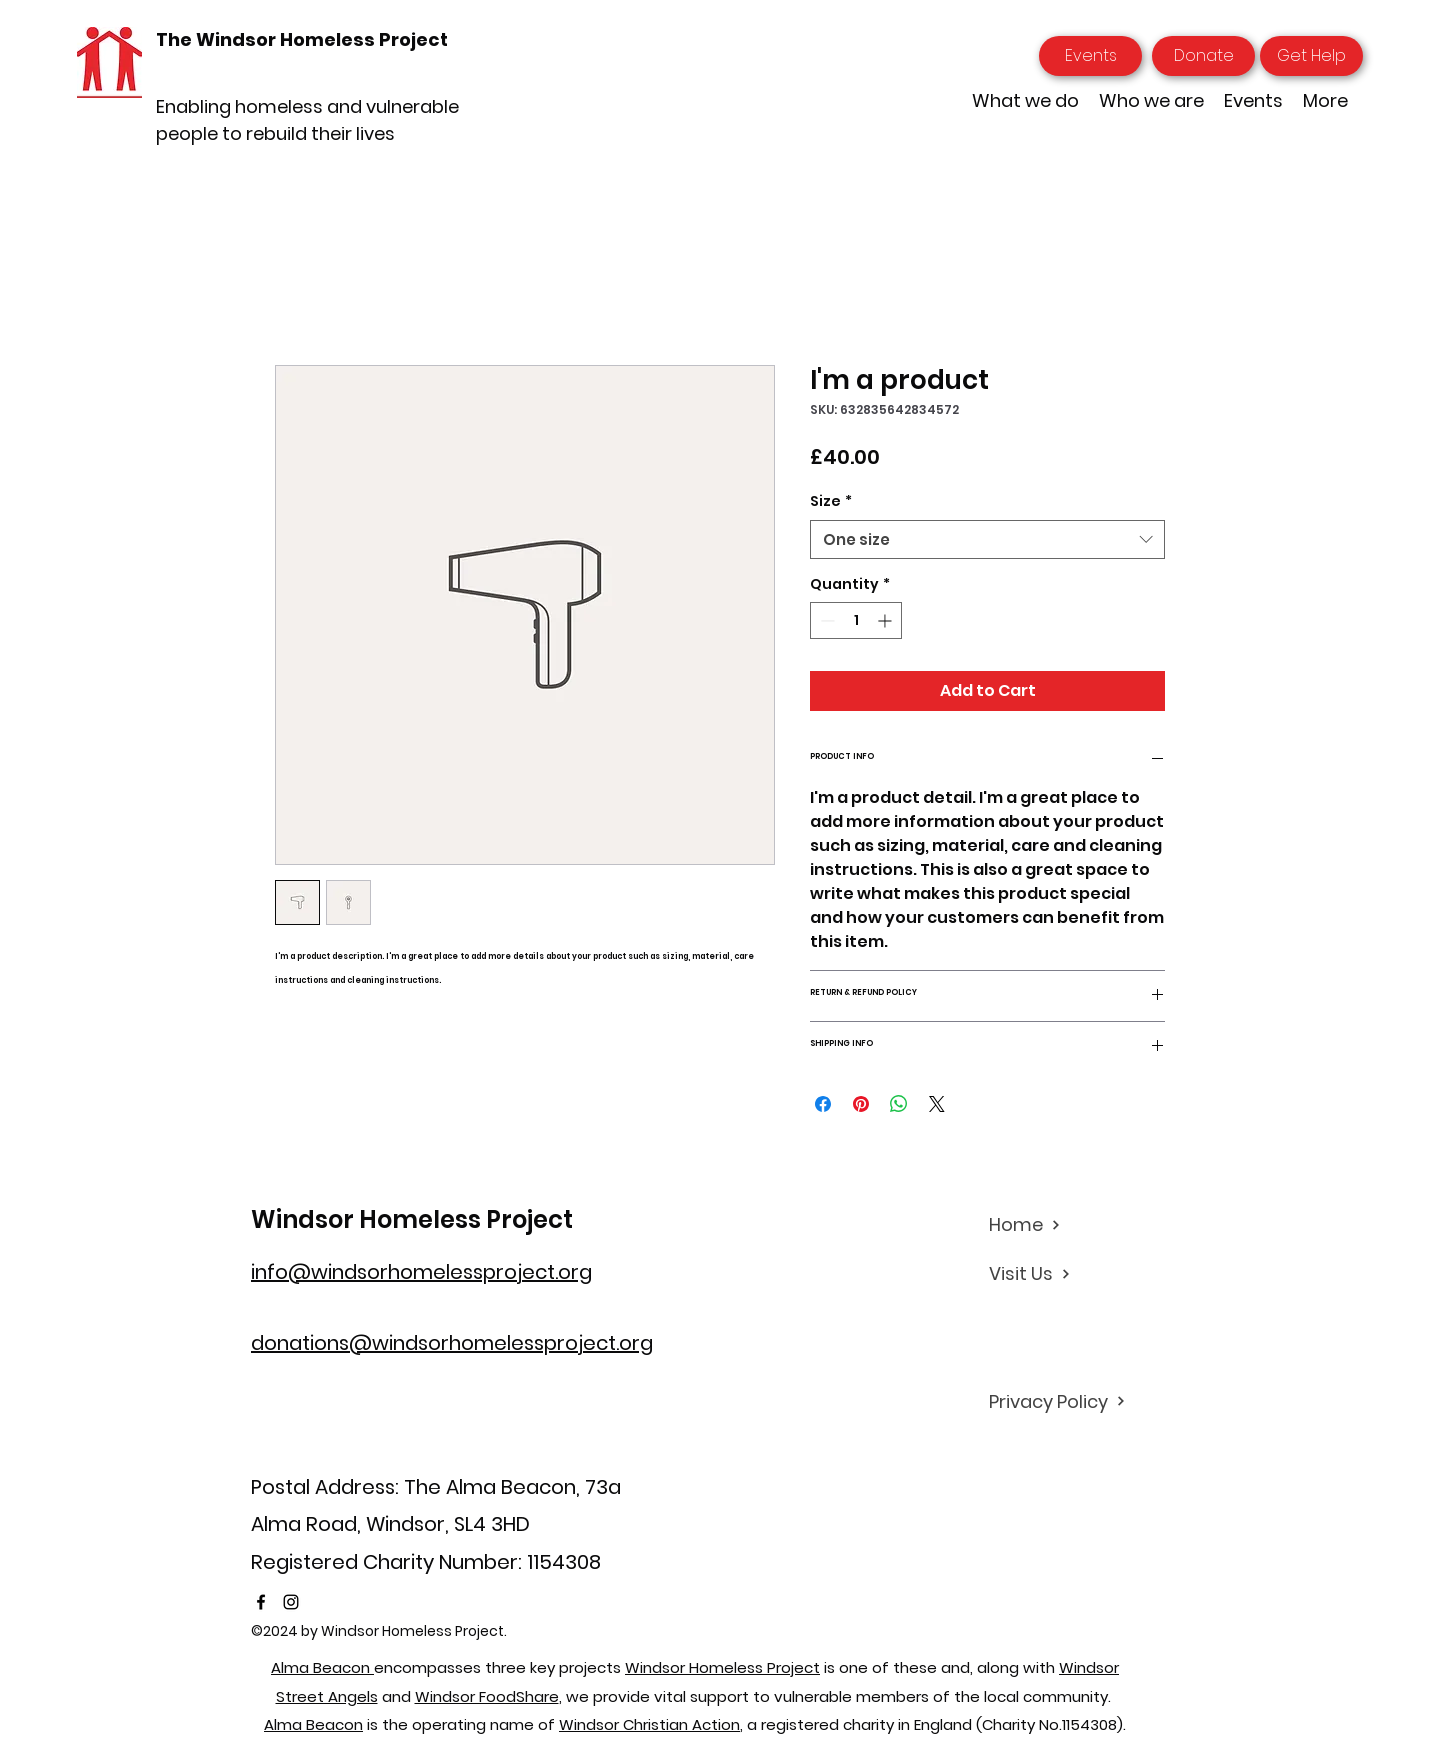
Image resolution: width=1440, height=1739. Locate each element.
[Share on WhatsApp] (899, 1104)
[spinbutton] (856, 620)
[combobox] (987, 539)
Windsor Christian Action (649, 1724)
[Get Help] (1311, 56)
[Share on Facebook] (823, 1104)
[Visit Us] (1059, 1274)
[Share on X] (937, 1104)
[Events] (1090, 56)
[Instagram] (291, 1602)
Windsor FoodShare (487, 1696)
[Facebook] (261, 1602)
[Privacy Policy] (1059, 1401)
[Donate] (1203, 56)
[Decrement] (825, 620)
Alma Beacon (322, 1667)
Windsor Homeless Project (412, 1219)
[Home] (1059, 1225)
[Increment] (886, 620)
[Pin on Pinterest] (861, 1104)
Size (831, 501)
